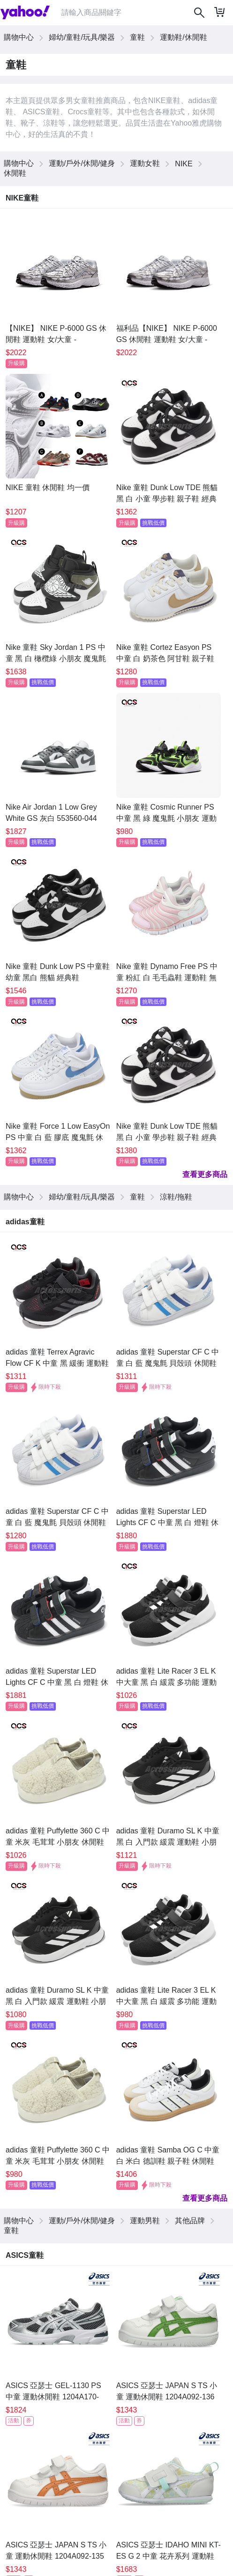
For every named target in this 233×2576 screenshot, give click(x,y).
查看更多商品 (204, 1174)
